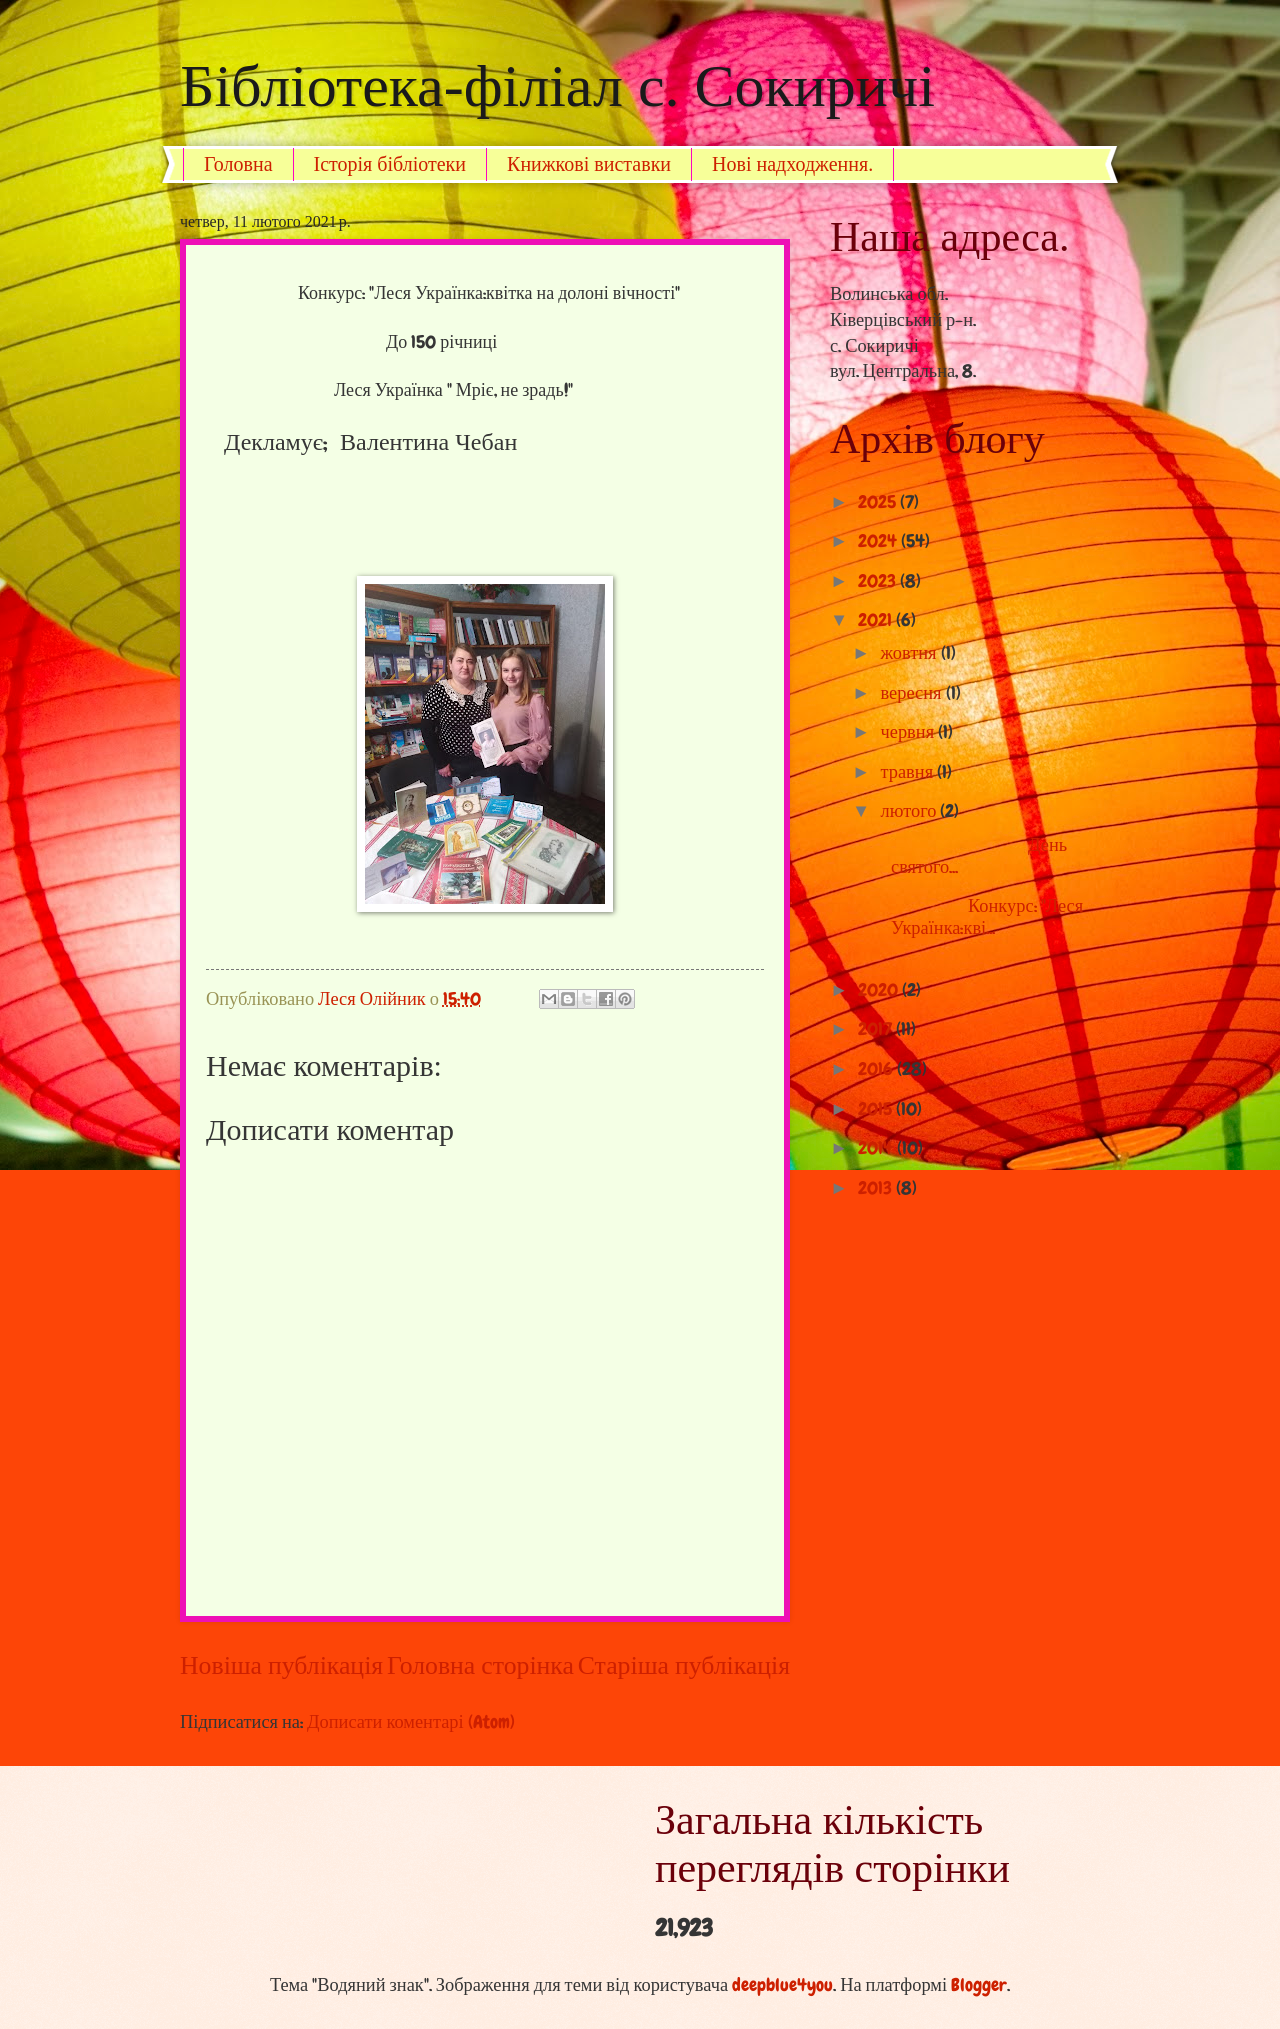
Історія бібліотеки (390, 164)
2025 (879, 502)
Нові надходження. (792, 164)
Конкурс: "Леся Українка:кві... (979, 917)
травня (909, 772)
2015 (877, 1109)
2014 (877, 1148)
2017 (877, 1029)
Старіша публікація (684, 1665)
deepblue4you (782, 1985)
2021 (877, 620)
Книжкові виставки (589, 164)
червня (910, 732)
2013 (877, 1188)
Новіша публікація (281, 1665)
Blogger (979, 1985)
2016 (877, 1069)
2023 (879, 581)
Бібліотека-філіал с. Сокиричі (557, 86)
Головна (238, 164)
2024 (879, 541)
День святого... (971, 856)
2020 (880, 990)
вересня (913, 693)
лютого (911, 811)
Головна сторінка (480, 1665)
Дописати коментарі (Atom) (411, 1722)
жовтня (911, 653)
